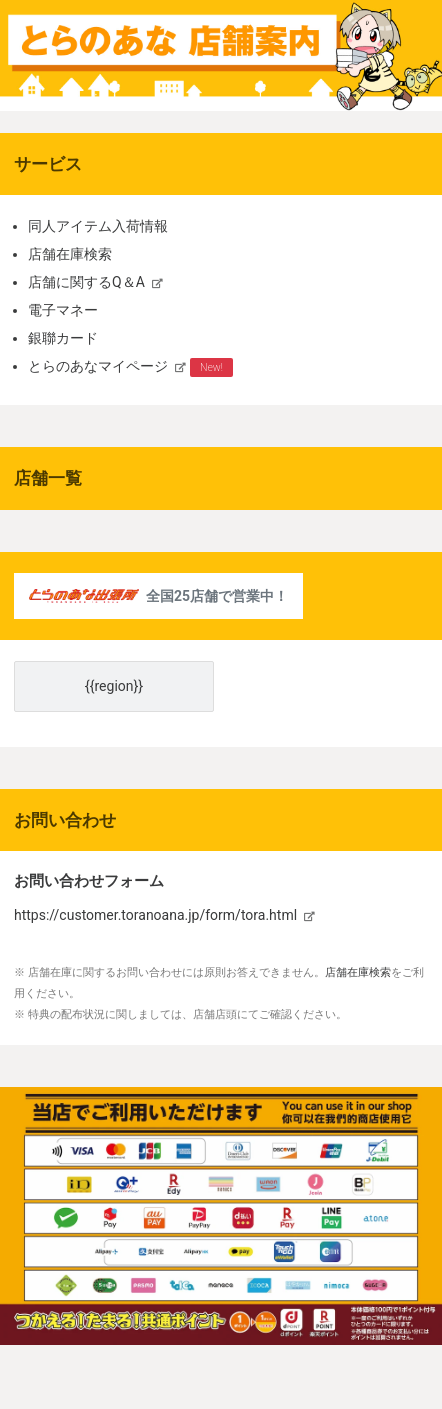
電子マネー (63, 310)
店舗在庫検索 (70, 254)
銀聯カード (63, 338)
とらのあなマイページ (98, 366)
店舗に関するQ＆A (86, 282)
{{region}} (114, 686)
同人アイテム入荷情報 (98, 226)
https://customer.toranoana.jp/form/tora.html (155, 915)
